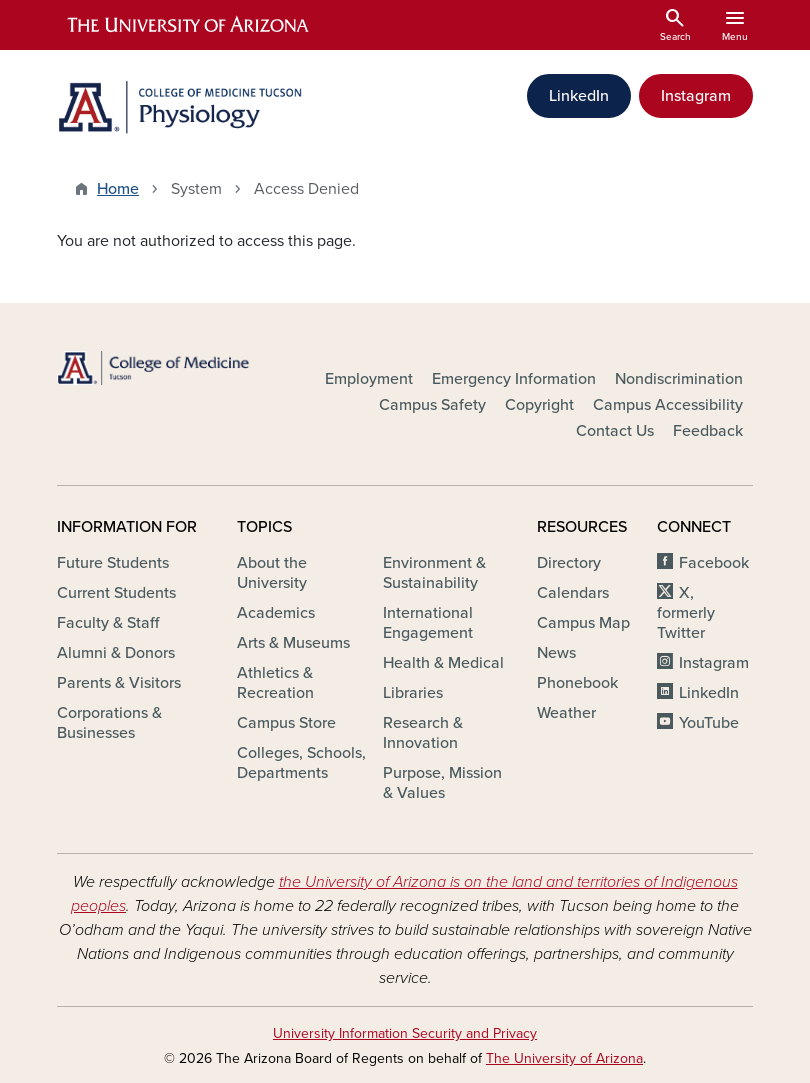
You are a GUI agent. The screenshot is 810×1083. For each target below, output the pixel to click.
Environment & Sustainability (434, 573)
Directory (569, 563)
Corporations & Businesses (109, 723)
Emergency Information (514, 379)
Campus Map (583, 623)
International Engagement (428, 623)
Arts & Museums (293, 643)
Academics (276, 613)
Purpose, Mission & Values (442, 783)
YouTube (709, 723)
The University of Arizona (564, 1058)
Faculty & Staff (108, 623)
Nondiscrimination (679, 379)
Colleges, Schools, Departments (301, 763)
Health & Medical (443, 663)
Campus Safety (432, 405)
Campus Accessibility (668, 405)
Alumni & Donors (116, 653)
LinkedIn (579, 96)
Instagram (696, 96)
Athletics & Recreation (275, 683)
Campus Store (286, 723)
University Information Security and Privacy (405, 1033)
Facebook (714, 563)
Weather (566, 713)
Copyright (539, 405)
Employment (369, 379)
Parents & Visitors (119, 683)
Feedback (708, 431)
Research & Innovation (423, 733)
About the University (272, 573)
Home (118, 189)
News (556, 653)
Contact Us (615, 431)
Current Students (116, 593)
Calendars (573, 593)
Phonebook (577, 683)
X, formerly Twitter (686, 613)
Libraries (413, 693)
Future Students (113, 563)
